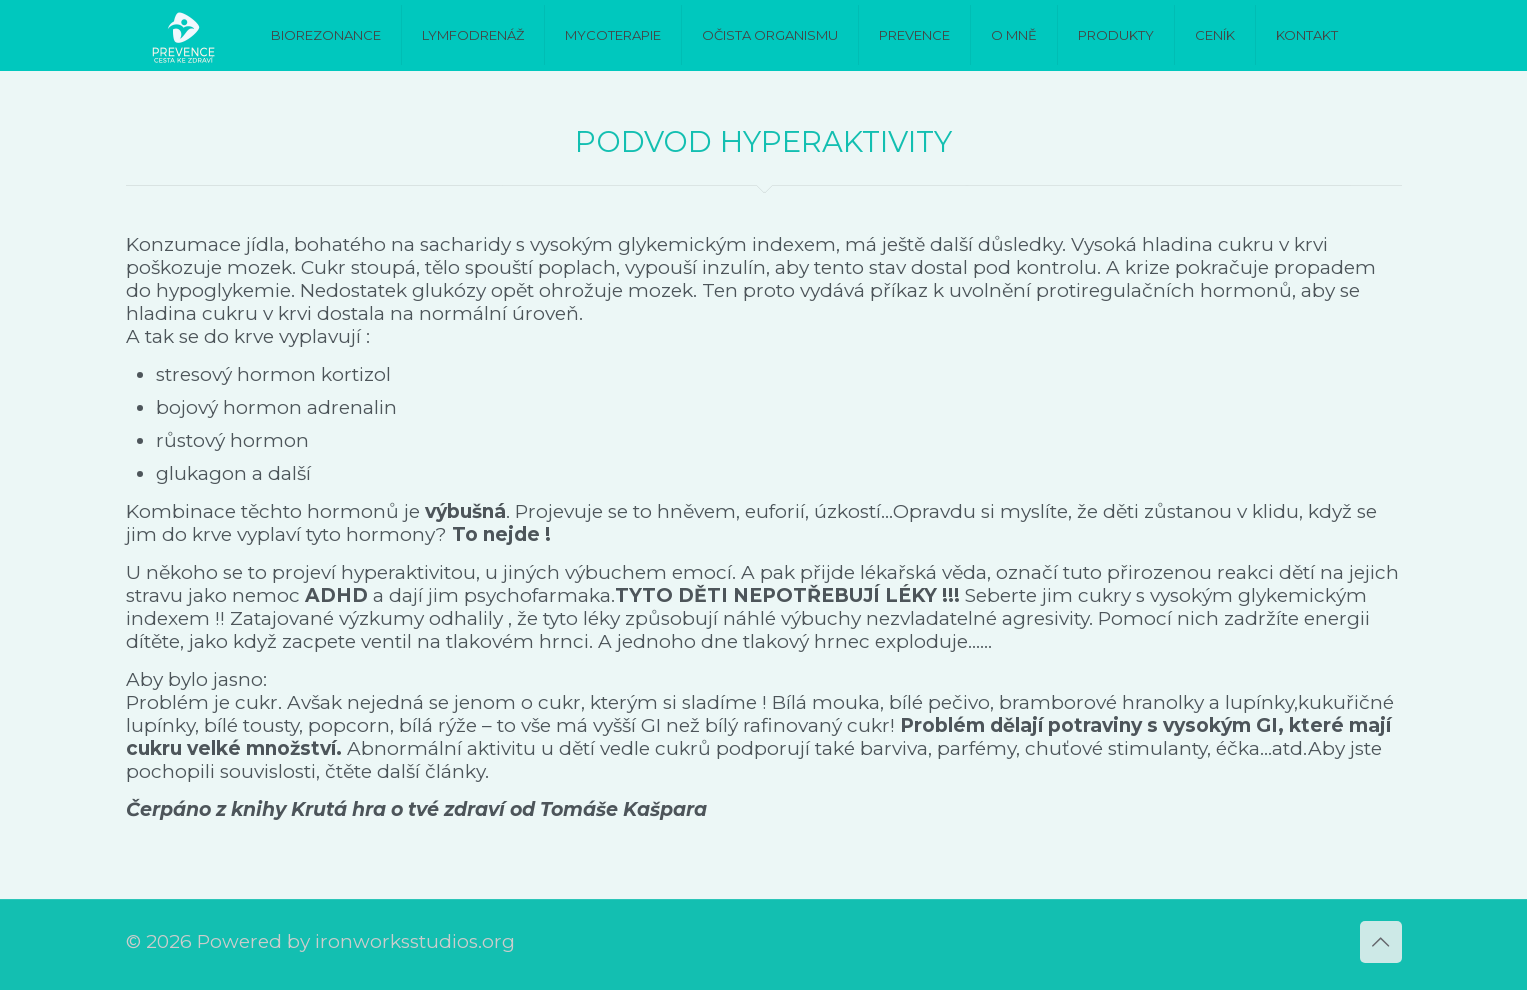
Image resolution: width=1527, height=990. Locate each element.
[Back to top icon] (1381, 942)
